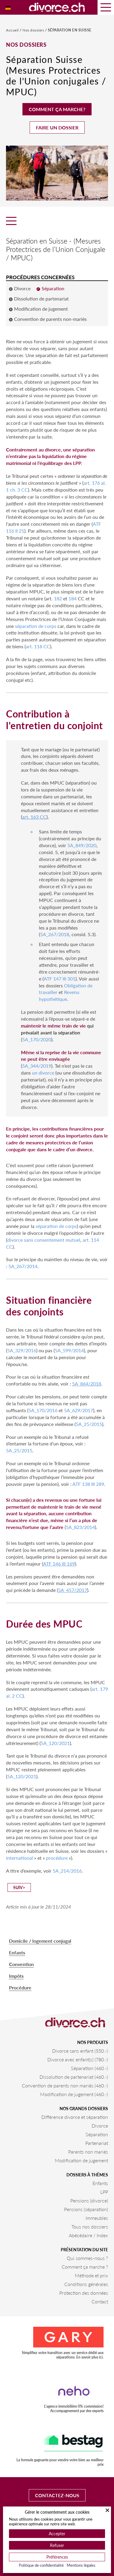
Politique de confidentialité (41, 2565)
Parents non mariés (88, 2152)
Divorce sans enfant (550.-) (80, 2051)
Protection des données (83, 2293)
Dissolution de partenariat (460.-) (73, 2077)
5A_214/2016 (67, 1871)
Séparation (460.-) (89, 2068)
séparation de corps (35, 626)
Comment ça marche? (57, 109)
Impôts (16, 1976)
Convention (21, 1964)
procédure (57, 1858)
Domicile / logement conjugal (40, 1941)
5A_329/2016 (21, 1350)
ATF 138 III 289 (88, 1484)
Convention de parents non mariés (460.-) (65, 2085)
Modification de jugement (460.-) (74, 2094)
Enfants (17, 1952)
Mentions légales (81, 2565)
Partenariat (96, 2143)
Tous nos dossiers (90, 2226)
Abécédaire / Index (88, 2235)
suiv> (19, 1887)
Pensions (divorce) (89, 2200)
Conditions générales (86, 2284)
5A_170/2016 (42, 1410)
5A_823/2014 (80, 1527)
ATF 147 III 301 (59, 978)
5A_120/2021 (55, 1743)
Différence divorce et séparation (74, 2117)
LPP (104, 2192)
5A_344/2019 (36, 1066)
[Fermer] (107, 2510)
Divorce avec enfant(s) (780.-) (77, 2059)
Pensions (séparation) (86, 2209)
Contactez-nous (57, 2495)
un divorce (43, 1072)
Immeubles (97, 2218)
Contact (100, 2301)
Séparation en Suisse (70, 30)
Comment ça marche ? (85, 2267)
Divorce (100, 2125)
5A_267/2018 (54, 934)
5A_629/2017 (78, 1410)
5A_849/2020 (81, 845)
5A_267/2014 (22, 1266)
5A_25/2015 (89, 1424)
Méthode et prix (91, 2275)
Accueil (13, 30)
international (19, 1858)
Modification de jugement (81, 2160)
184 (73, 598)
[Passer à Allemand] (8, 7)
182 (58, 598)
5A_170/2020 (36, 1039)
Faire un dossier (57, 127)
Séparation (97, 2134)
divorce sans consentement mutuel (43, 1240)
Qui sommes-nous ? (87, 2258)
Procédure (20, 1987)
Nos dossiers (33, 30)
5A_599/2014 (69, 1350)
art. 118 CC (38, 646)
